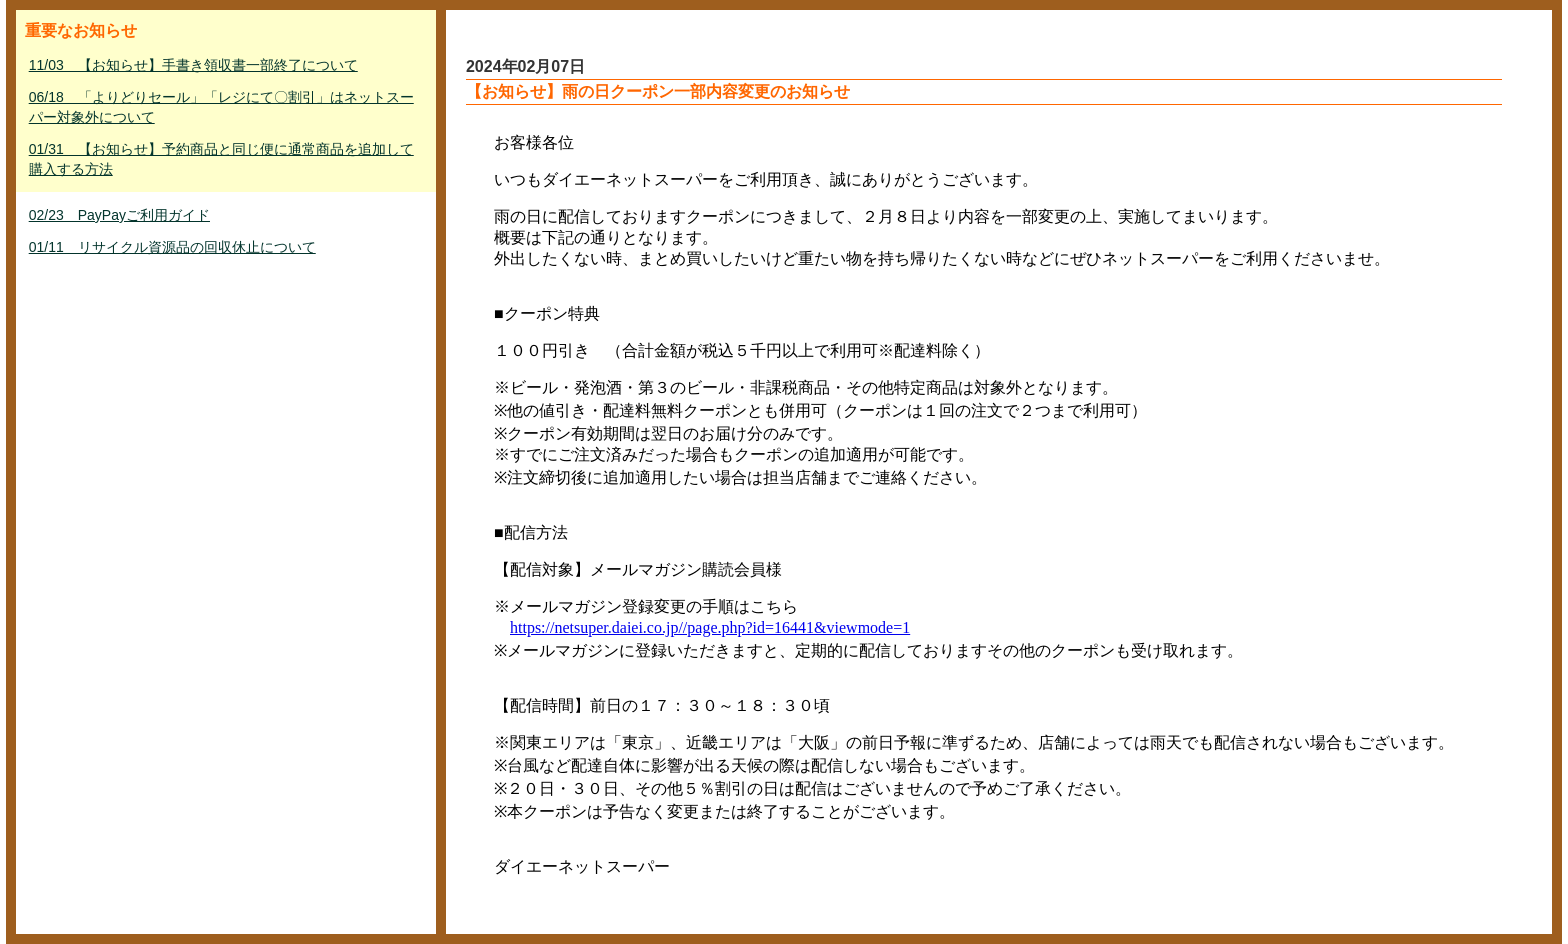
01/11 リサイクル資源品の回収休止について (172, 247)
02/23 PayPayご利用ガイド (119, 215)
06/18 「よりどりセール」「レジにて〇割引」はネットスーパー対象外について (221, 107)
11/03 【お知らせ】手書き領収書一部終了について (193, 65)
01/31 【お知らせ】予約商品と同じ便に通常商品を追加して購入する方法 (221, 159)
